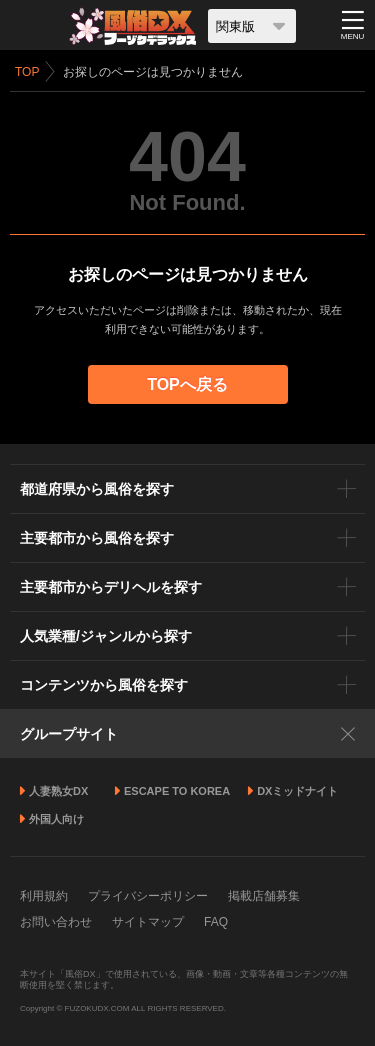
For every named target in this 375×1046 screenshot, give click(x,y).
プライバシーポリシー (148, 896)
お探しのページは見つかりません (153, 72)
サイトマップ (148, 922)
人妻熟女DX (58, 791)
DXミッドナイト (297, 791)
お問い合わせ (56, 922)
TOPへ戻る (187, 384)
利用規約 (44, 896)
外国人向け (56, 819)
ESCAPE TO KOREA (177, 791)
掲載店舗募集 (264, 896)
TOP (27, 72)
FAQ (216, 922)
